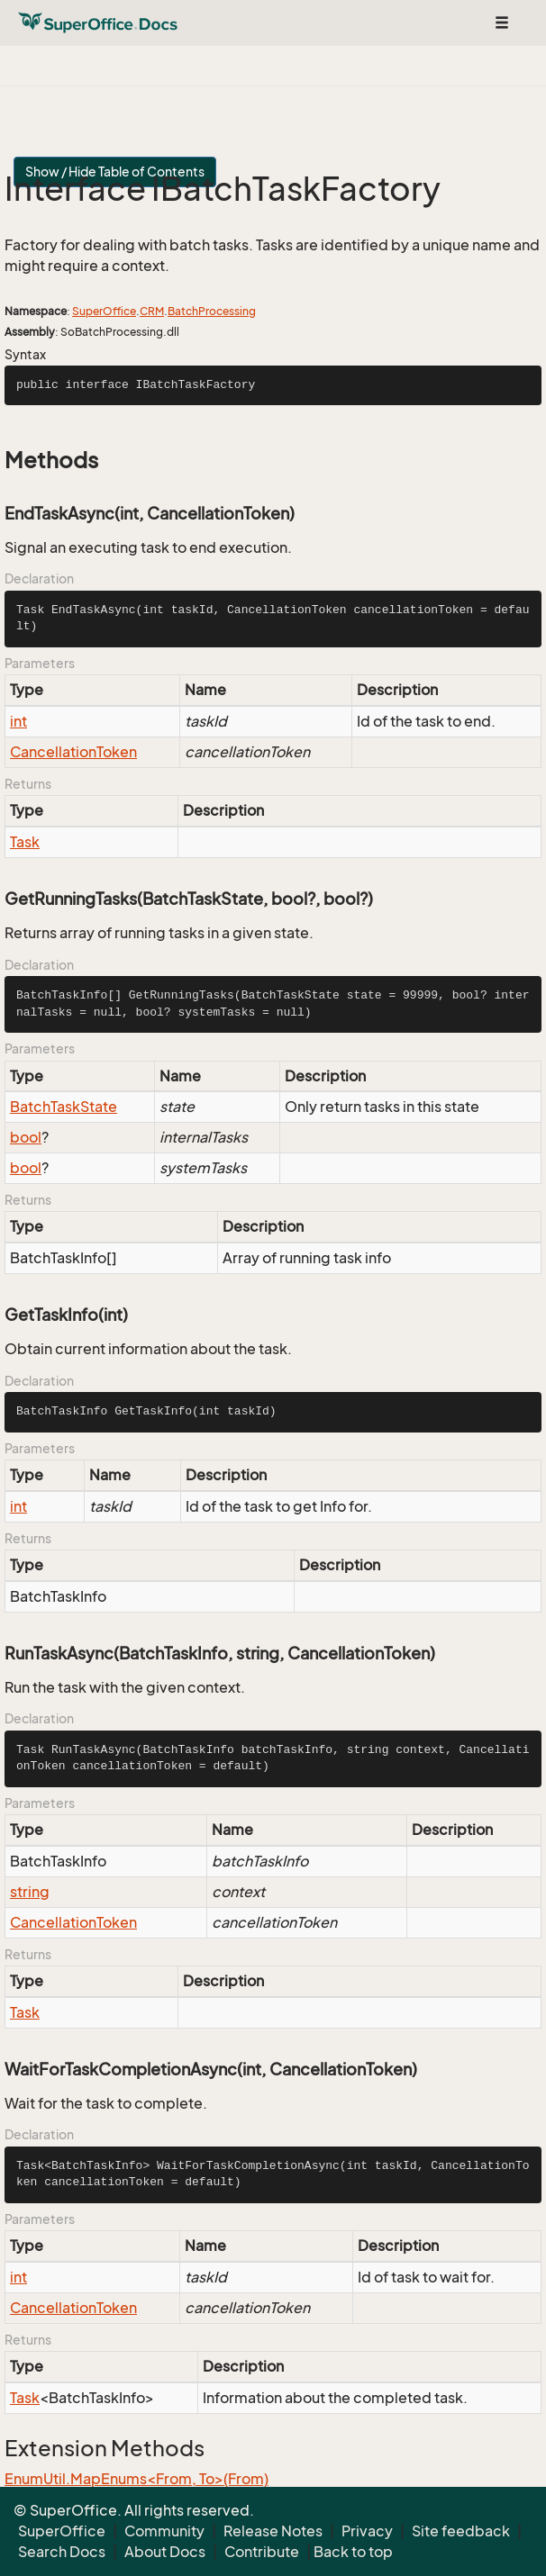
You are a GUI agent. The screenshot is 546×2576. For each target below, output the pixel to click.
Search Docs (61, 2552)
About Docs (164, 2552)
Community (164, 2531)
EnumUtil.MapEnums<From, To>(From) (136, 2479)
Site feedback (461, 2531)
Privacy (367, 2531)
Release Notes (273, 2531)
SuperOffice (104, 311)
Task (25, 842)
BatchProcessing (212, 311)
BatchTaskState (63, 1107)
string (30, 1892)
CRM (152, 311)
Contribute (261, 2552)
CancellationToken (73, 752)
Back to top (353, 2552)
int (18, 721)
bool (25, 1137)
